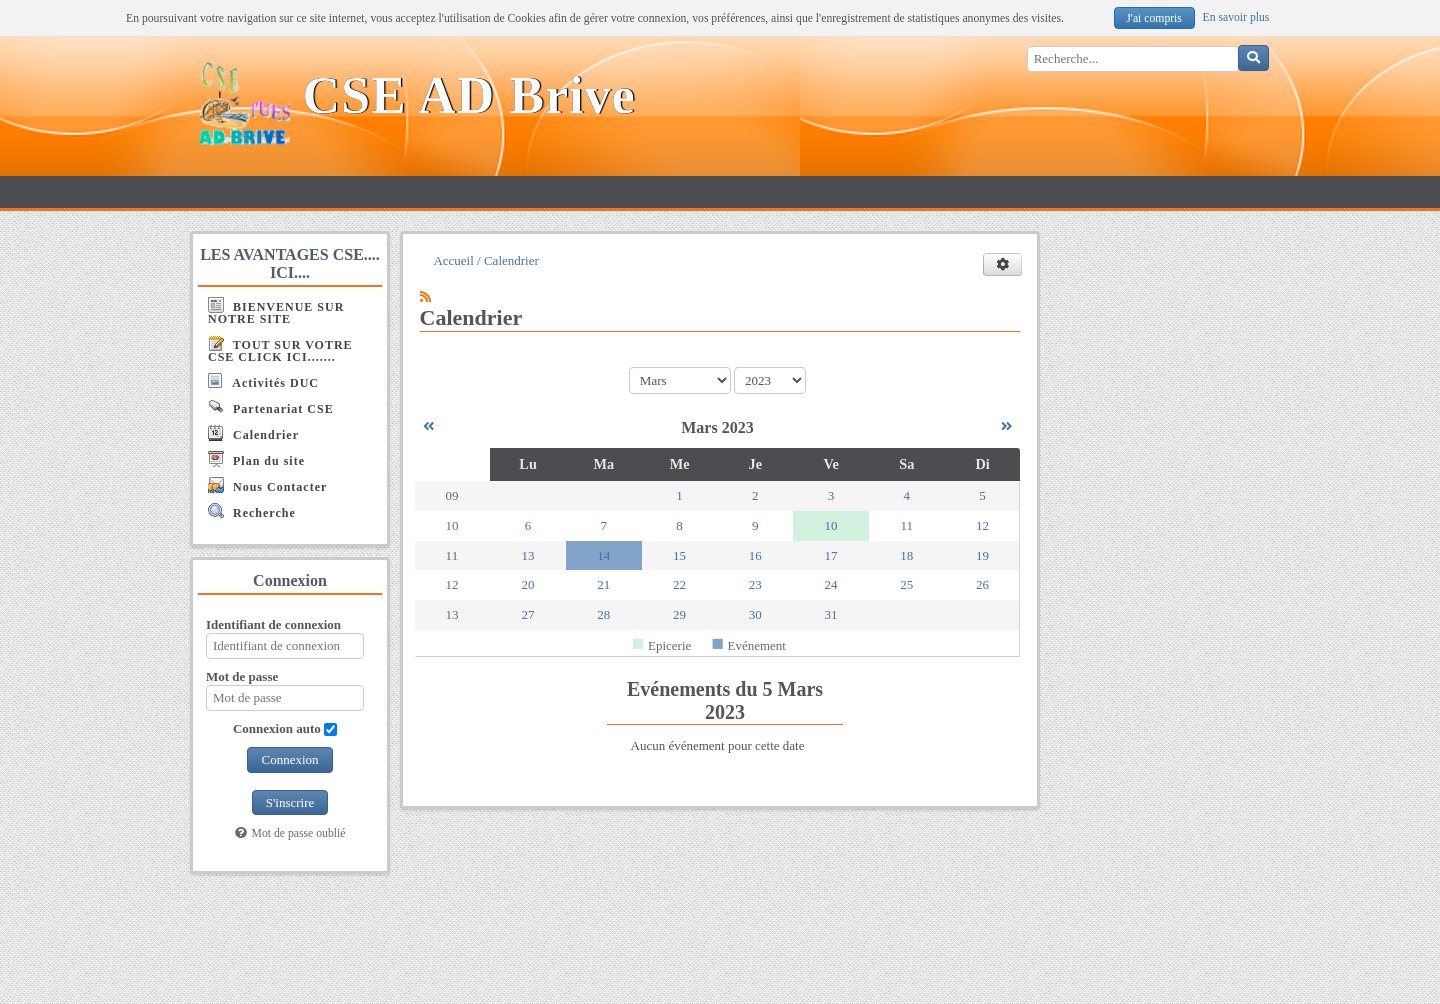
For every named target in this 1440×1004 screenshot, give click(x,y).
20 (528, 584)
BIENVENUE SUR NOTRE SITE (276, 311)
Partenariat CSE (271, 407)
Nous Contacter (267, 485)
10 (831, 525)
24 (831, 584)
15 (679, 555)
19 (982, 555)
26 (982, 584)
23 (755, 584)
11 (907, 525)
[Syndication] (425, 296)
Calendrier (253, 433)
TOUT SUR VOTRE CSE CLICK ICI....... (280, 349)
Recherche (252, 511)
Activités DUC (263, 381)
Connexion (289, 759)
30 (755, 614)
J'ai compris (1154, 18)
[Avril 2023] (1006, 426)
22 (679, 584)
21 (603, 584)
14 (603, 555)
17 (831, 555)
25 (906, 584)
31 (831, 614)
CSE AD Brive (469, 95)
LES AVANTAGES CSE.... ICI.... (290, 263)
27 (528, 614)
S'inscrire (290, 802)
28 (603, 614)
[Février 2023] (428, 426)
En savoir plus (1236, 17)
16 (755, 555)
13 (528, 555)
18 (906, 555)
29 (679, 614)
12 (982, 525)
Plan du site (256, 459)
